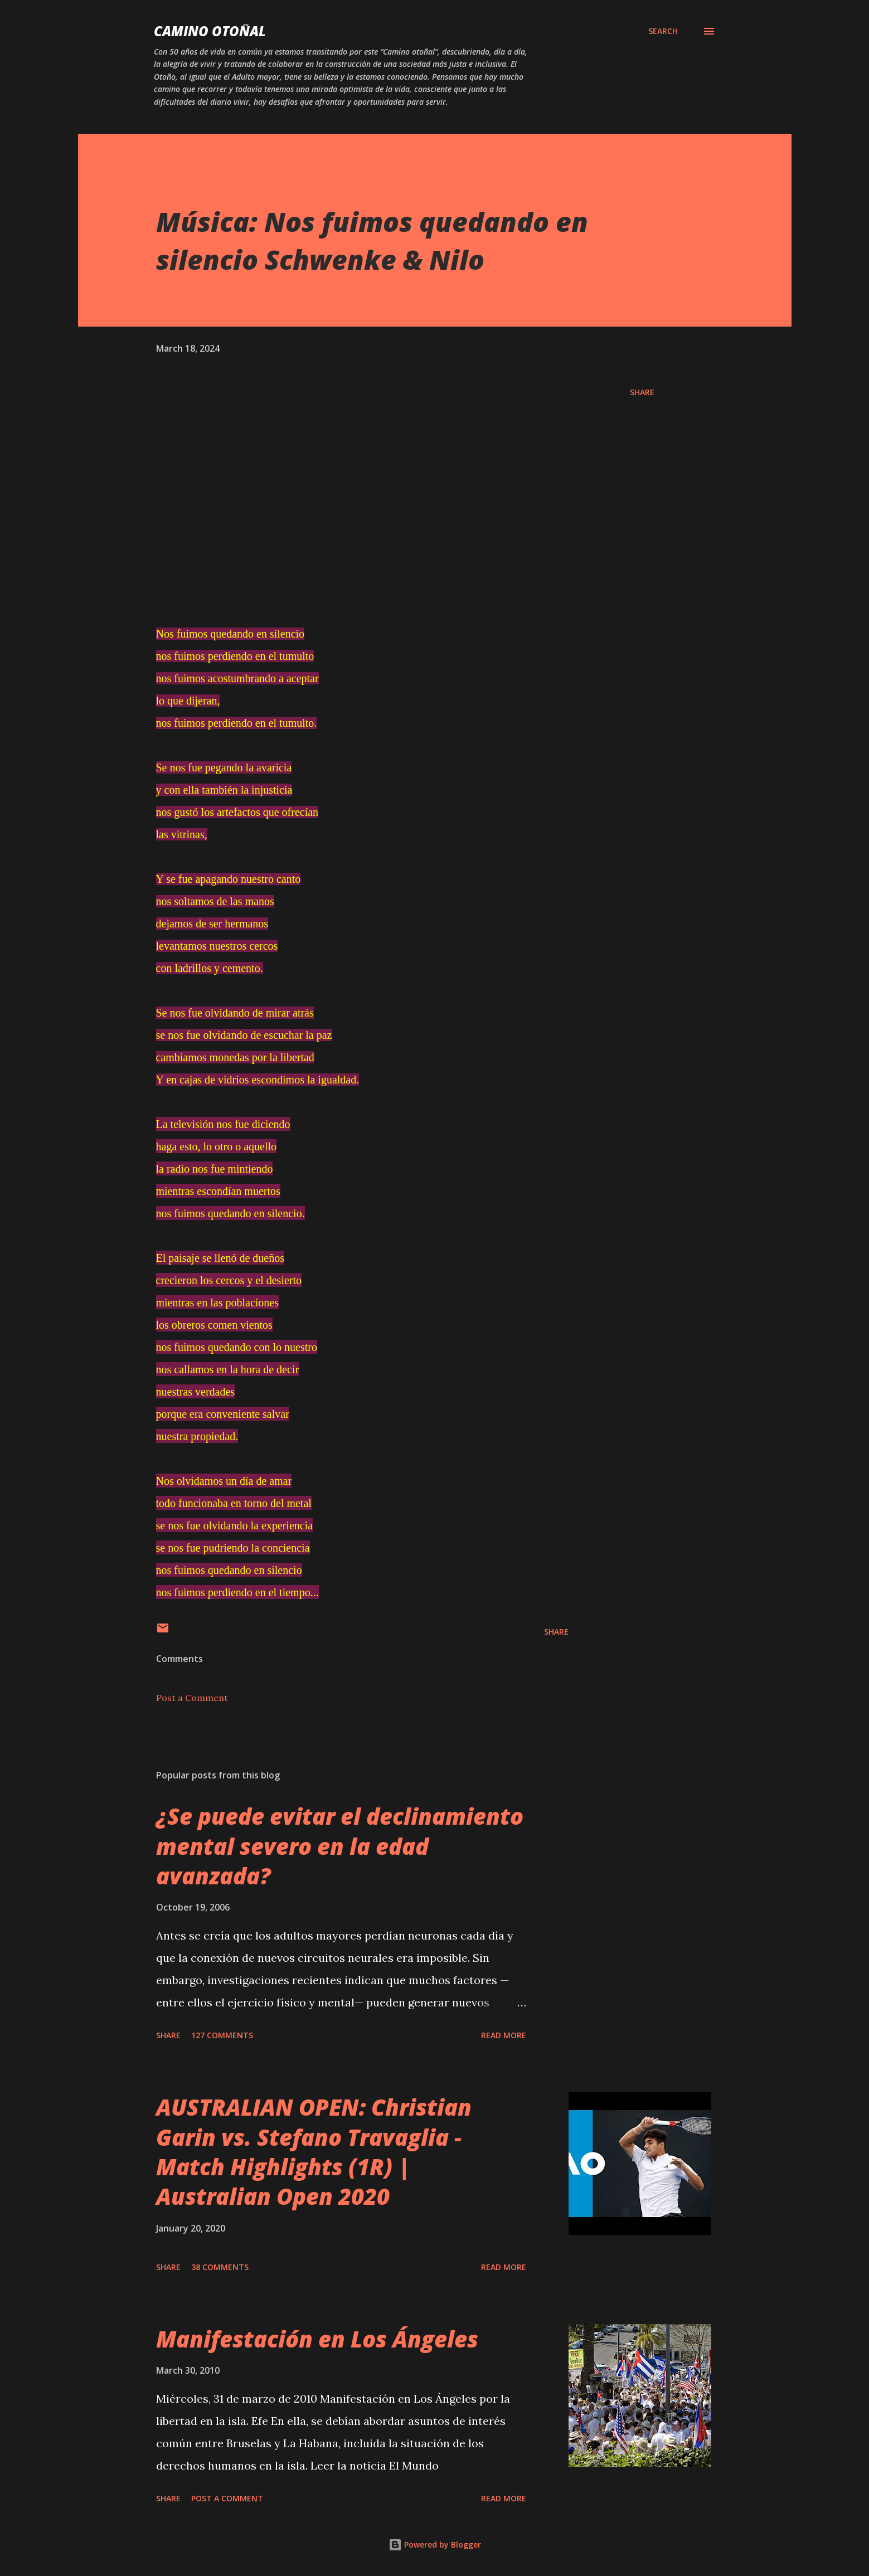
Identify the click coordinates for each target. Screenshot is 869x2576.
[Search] (663, 31)
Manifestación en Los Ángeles (317, 2339)
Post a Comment (192, 1697)
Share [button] (642, 392)
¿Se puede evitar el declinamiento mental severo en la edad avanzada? (339, 1846)
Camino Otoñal (210, 31)
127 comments (222, 2035)
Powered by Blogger (435, 2544)
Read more (503, 2035)
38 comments (220, 2267)
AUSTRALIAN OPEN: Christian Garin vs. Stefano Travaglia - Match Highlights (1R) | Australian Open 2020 (314, 2152)
